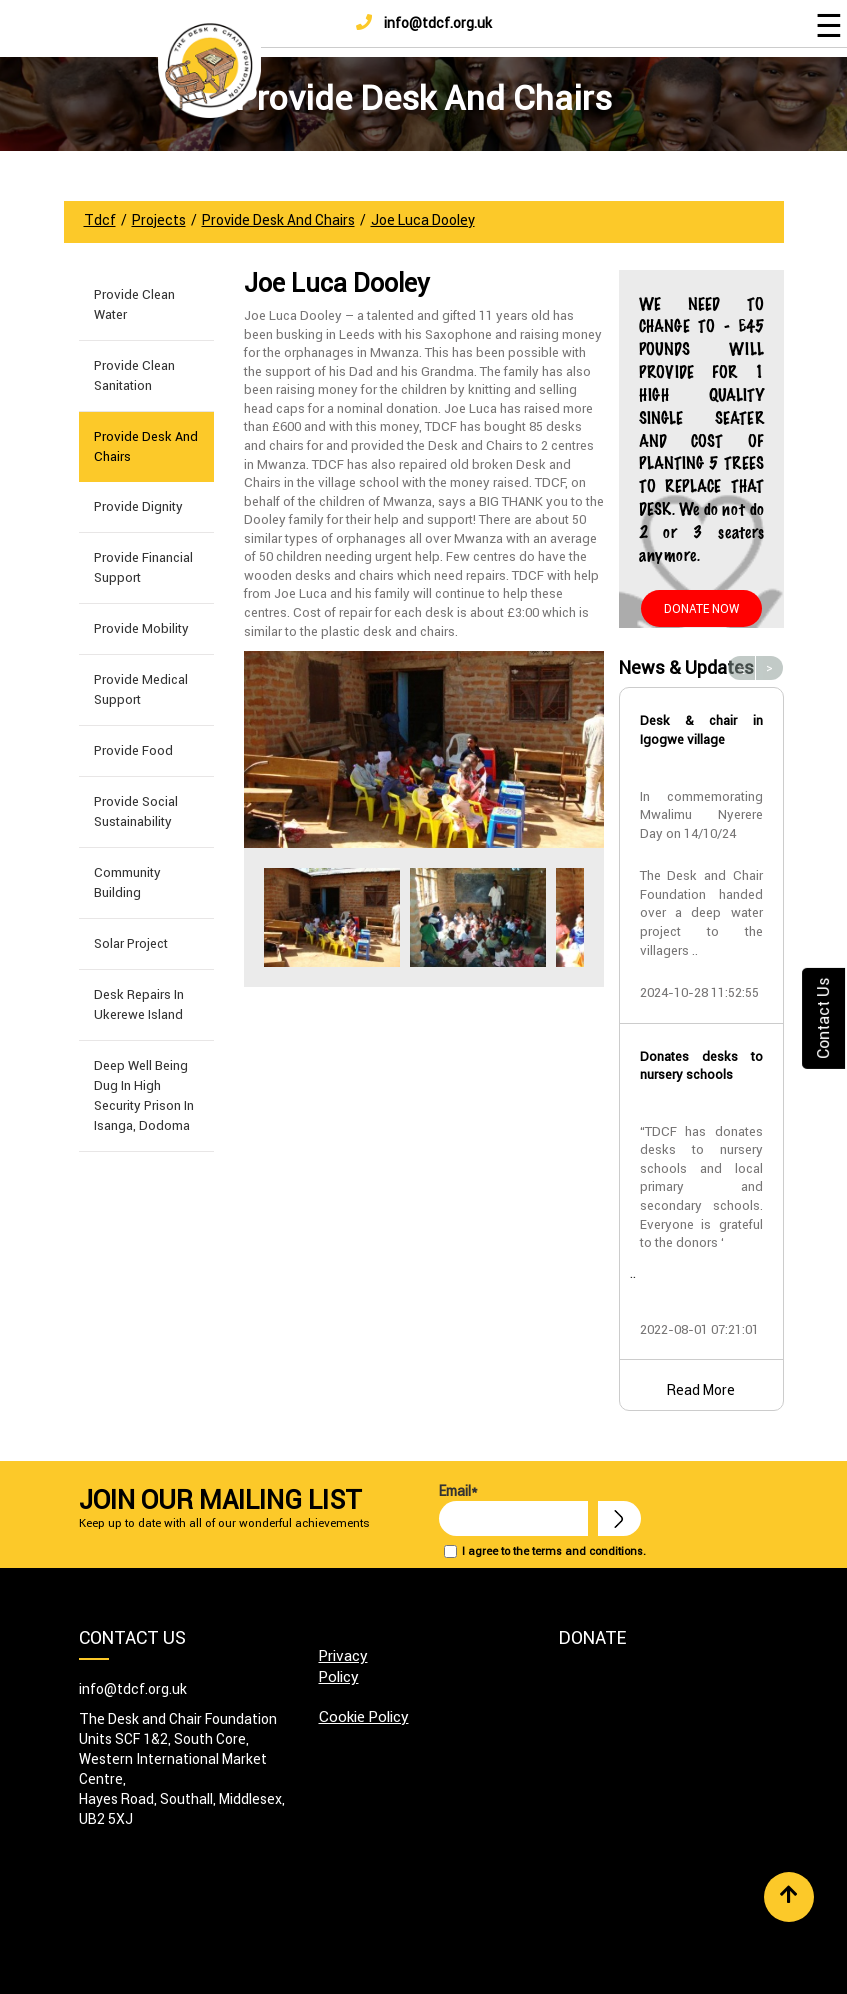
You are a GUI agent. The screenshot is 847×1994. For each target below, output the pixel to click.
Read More (701, 1390)
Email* (513, 1509)
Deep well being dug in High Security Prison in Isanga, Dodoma (144, 1095)
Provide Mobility (141, 628)
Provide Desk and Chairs (146, 446)
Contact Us (823, 1018)
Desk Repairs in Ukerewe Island (139, 1004)
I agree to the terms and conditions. (554, 1551)
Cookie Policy (364, 1716)
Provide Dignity (138, 506)
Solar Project (131, 943)
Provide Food (133, 750)
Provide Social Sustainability (136, 811)
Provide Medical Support (141, 689)
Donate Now (701, 608)
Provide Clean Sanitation (134, 375)
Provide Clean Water (134, 304)
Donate (592, 1637)
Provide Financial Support (143, 567)
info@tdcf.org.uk (424, 23)
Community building (127, 882)
